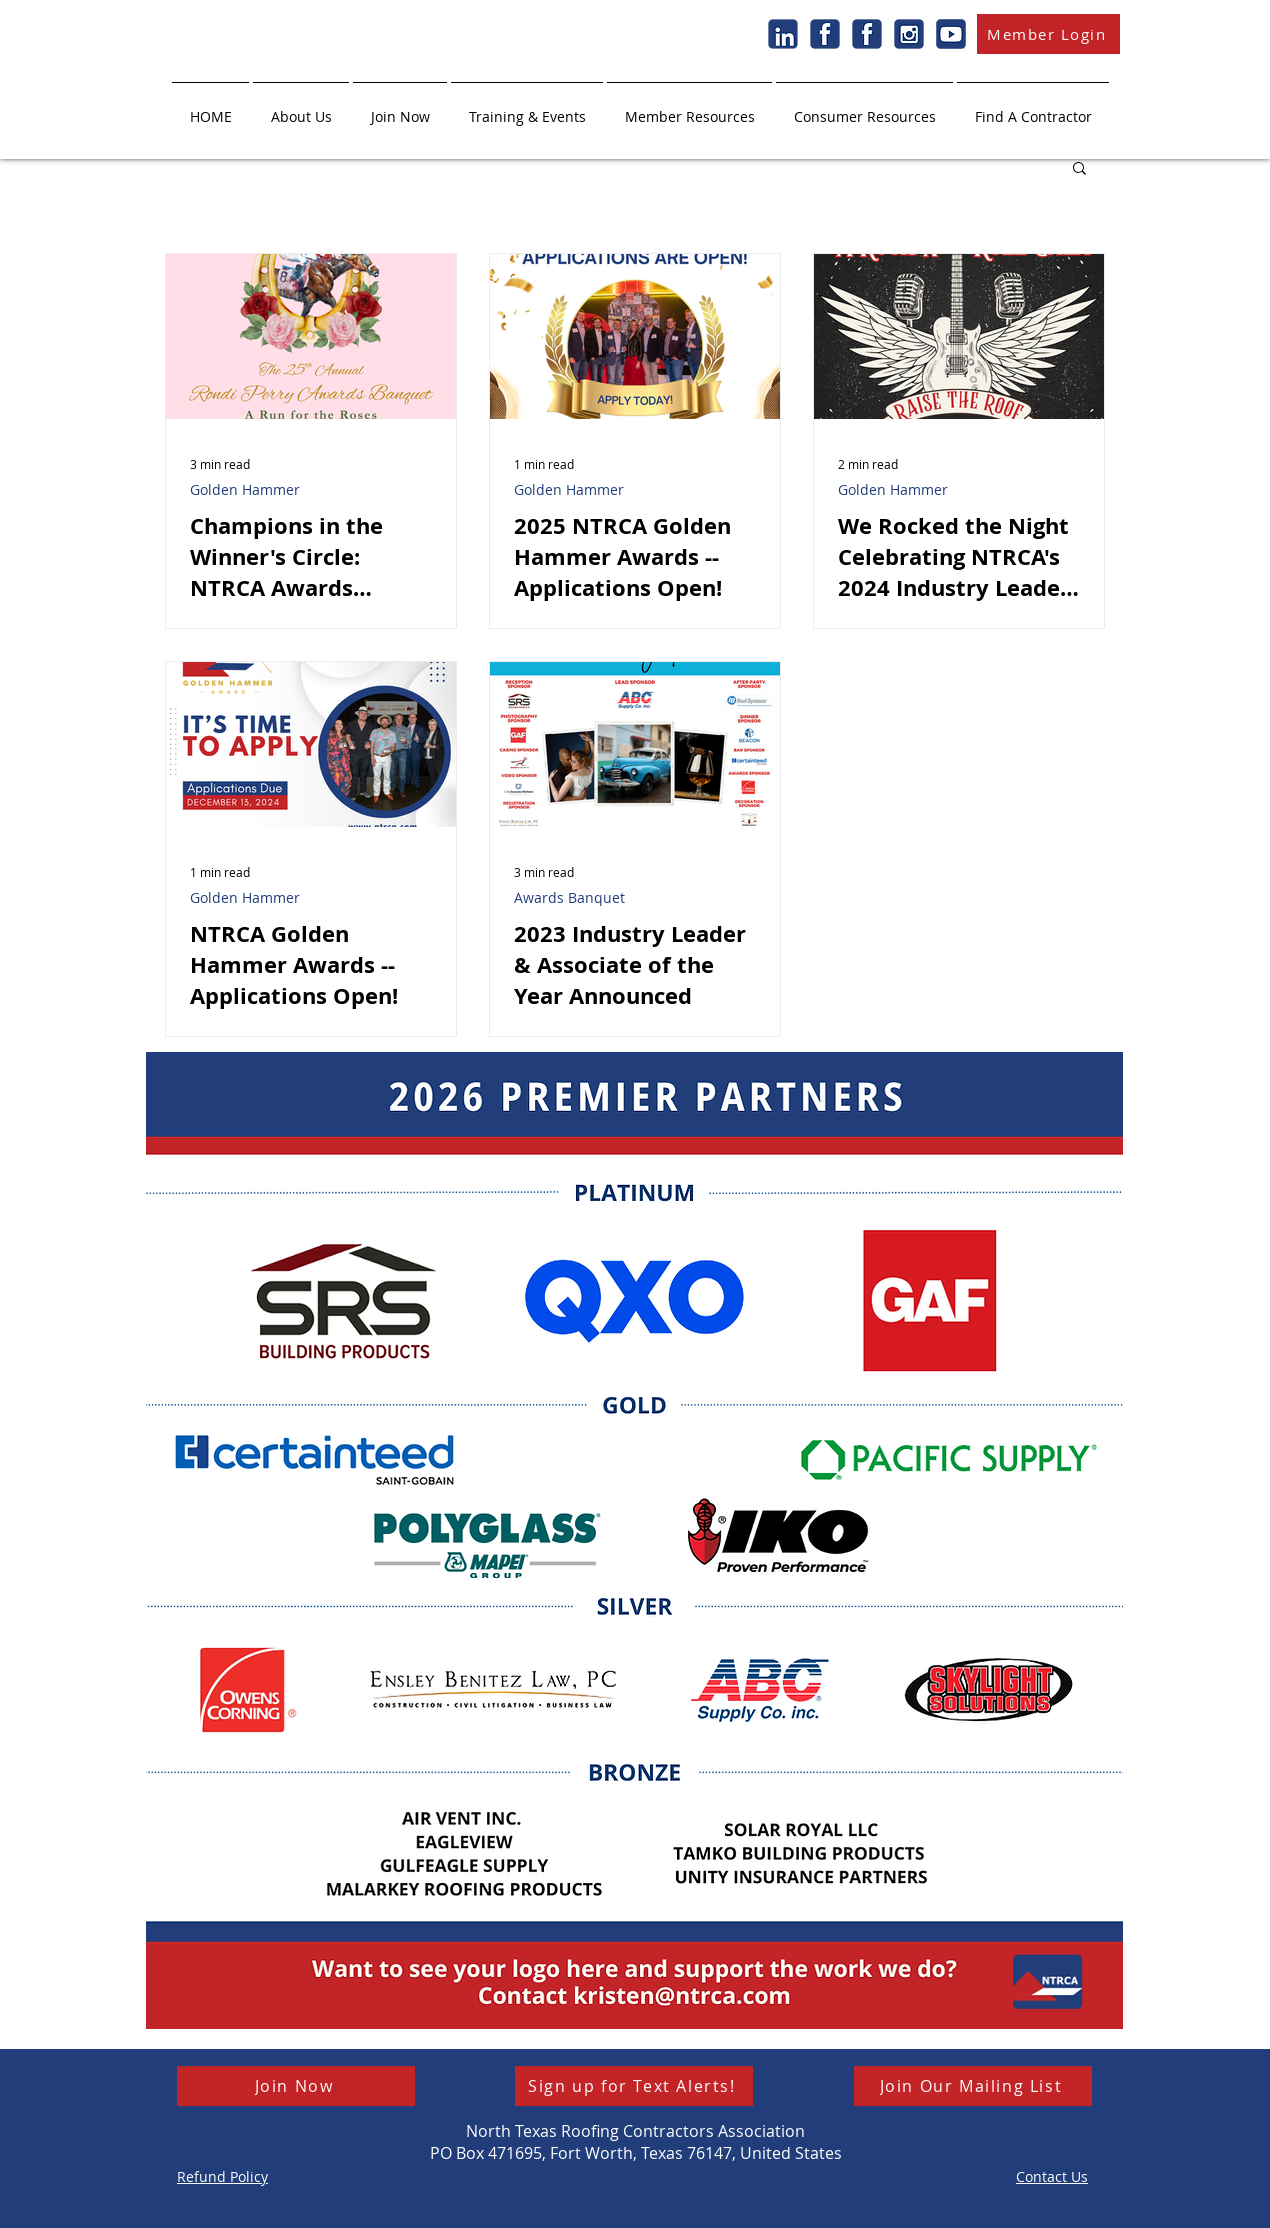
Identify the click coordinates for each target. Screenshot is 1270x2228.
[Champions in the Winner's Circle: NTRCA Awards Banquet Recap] (311, 336)
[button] (301, 107)
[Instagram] (909, 34)
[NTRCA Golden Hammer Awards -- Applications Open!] (311, 744)
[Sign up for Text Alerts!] (634, 2086)
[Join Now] (296, 2086)
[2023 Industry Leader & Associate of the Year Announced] (635, 744)
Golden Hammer (245, 489)
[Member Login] (1048, 34)
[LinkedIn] (783, 34)
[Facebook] (825, 34)
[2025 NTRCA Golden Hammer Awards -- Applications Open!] (635, 336)
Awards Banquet (569, 897)
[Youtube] (951, 34)
